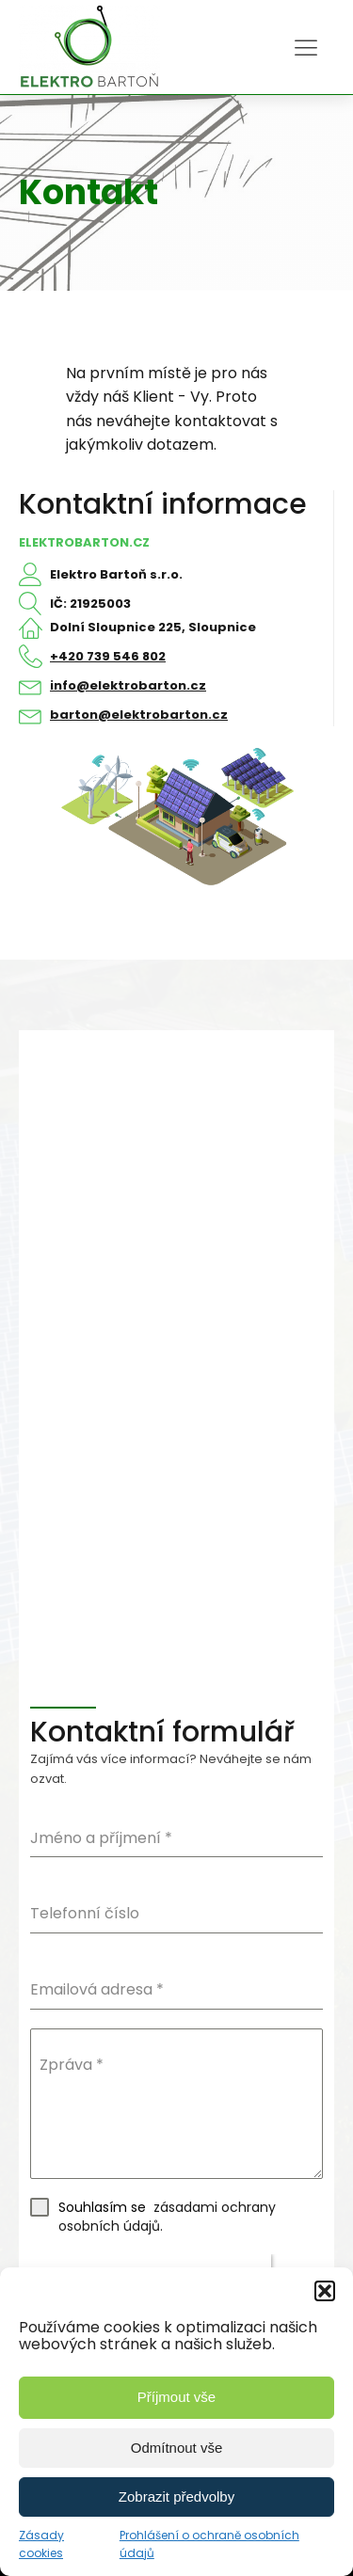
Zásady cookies (41, 2544)
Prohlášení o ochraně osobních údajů (209, 2544)
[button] (324, 2291)
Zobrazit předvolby (176, 2496)
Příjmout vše (176, 2397)
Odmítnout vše (177, 2448)
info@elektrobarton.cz (128, 685)
